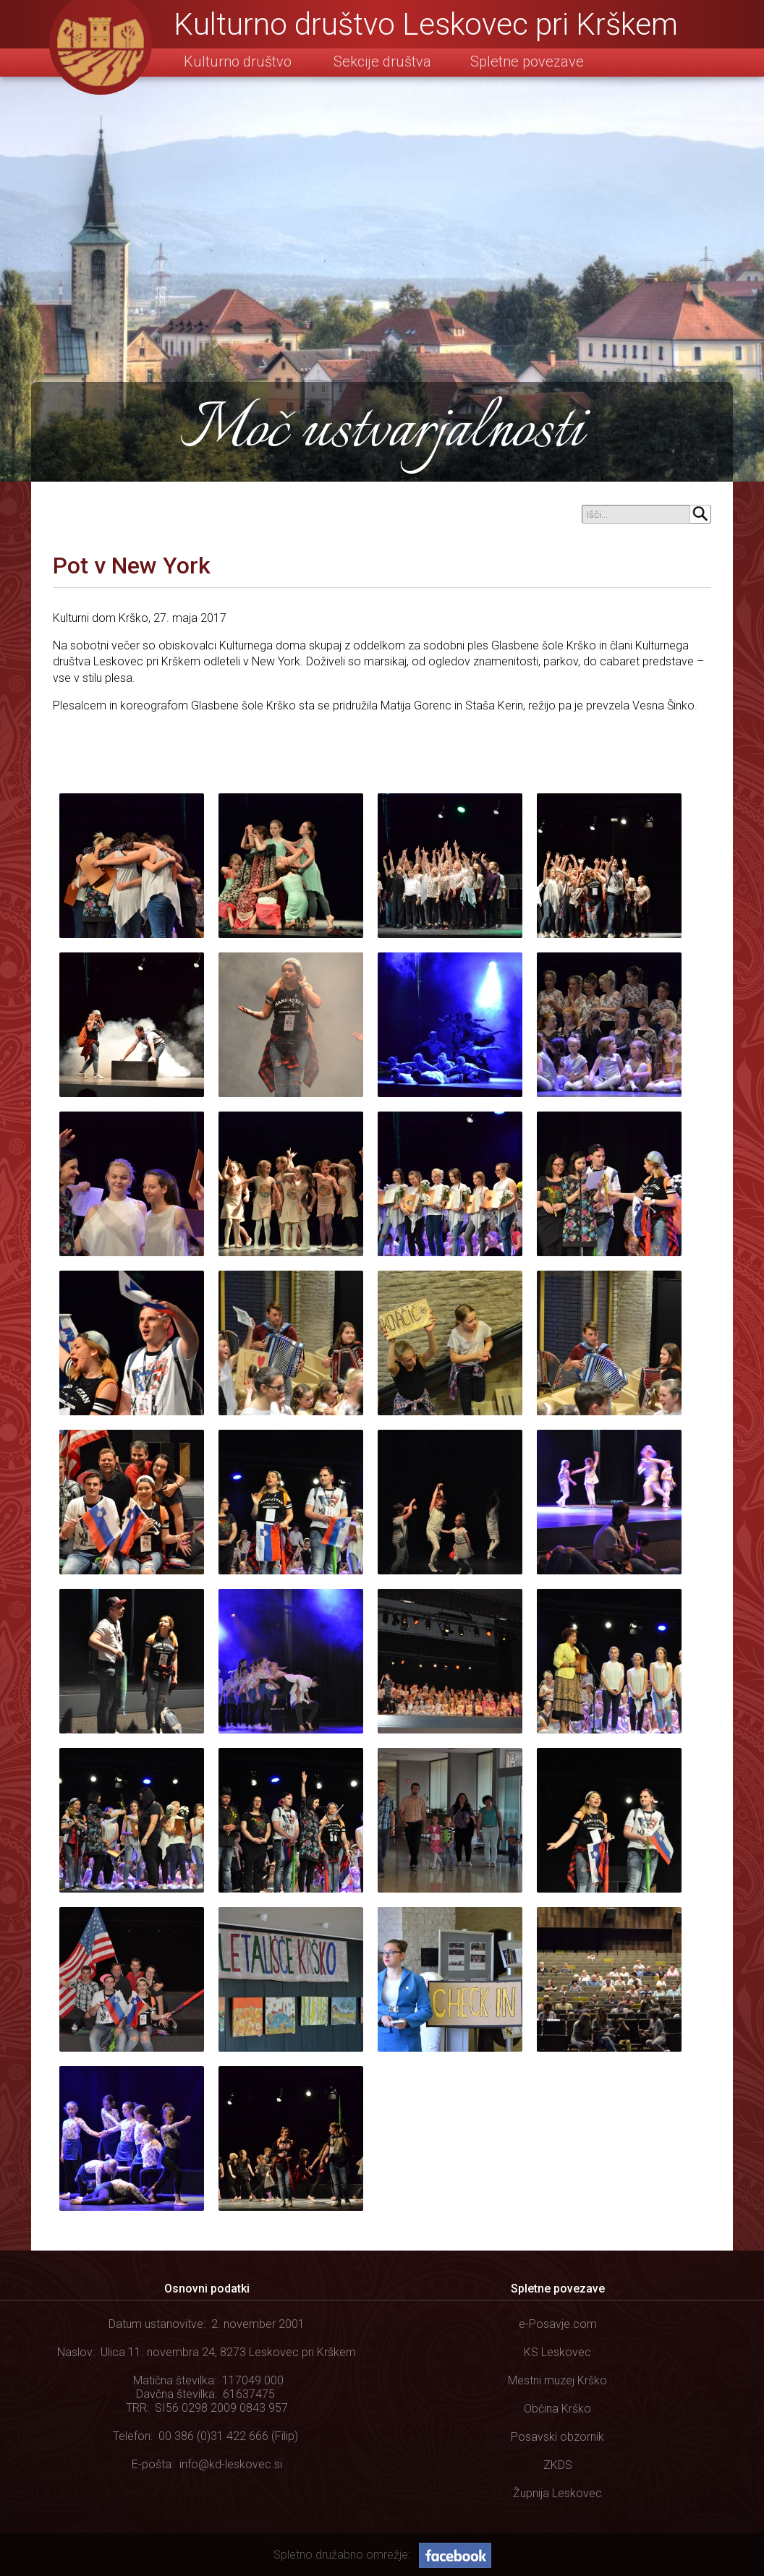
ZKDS (557, 2465)
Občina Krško (557, 2408)
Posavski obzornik (557, 2437)
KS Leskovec (557, 2352)
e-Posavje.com (558, 2324)
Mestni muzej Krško (557, 2380)
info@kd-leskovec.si (230, 2464)
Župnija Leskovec (557, 2493)
